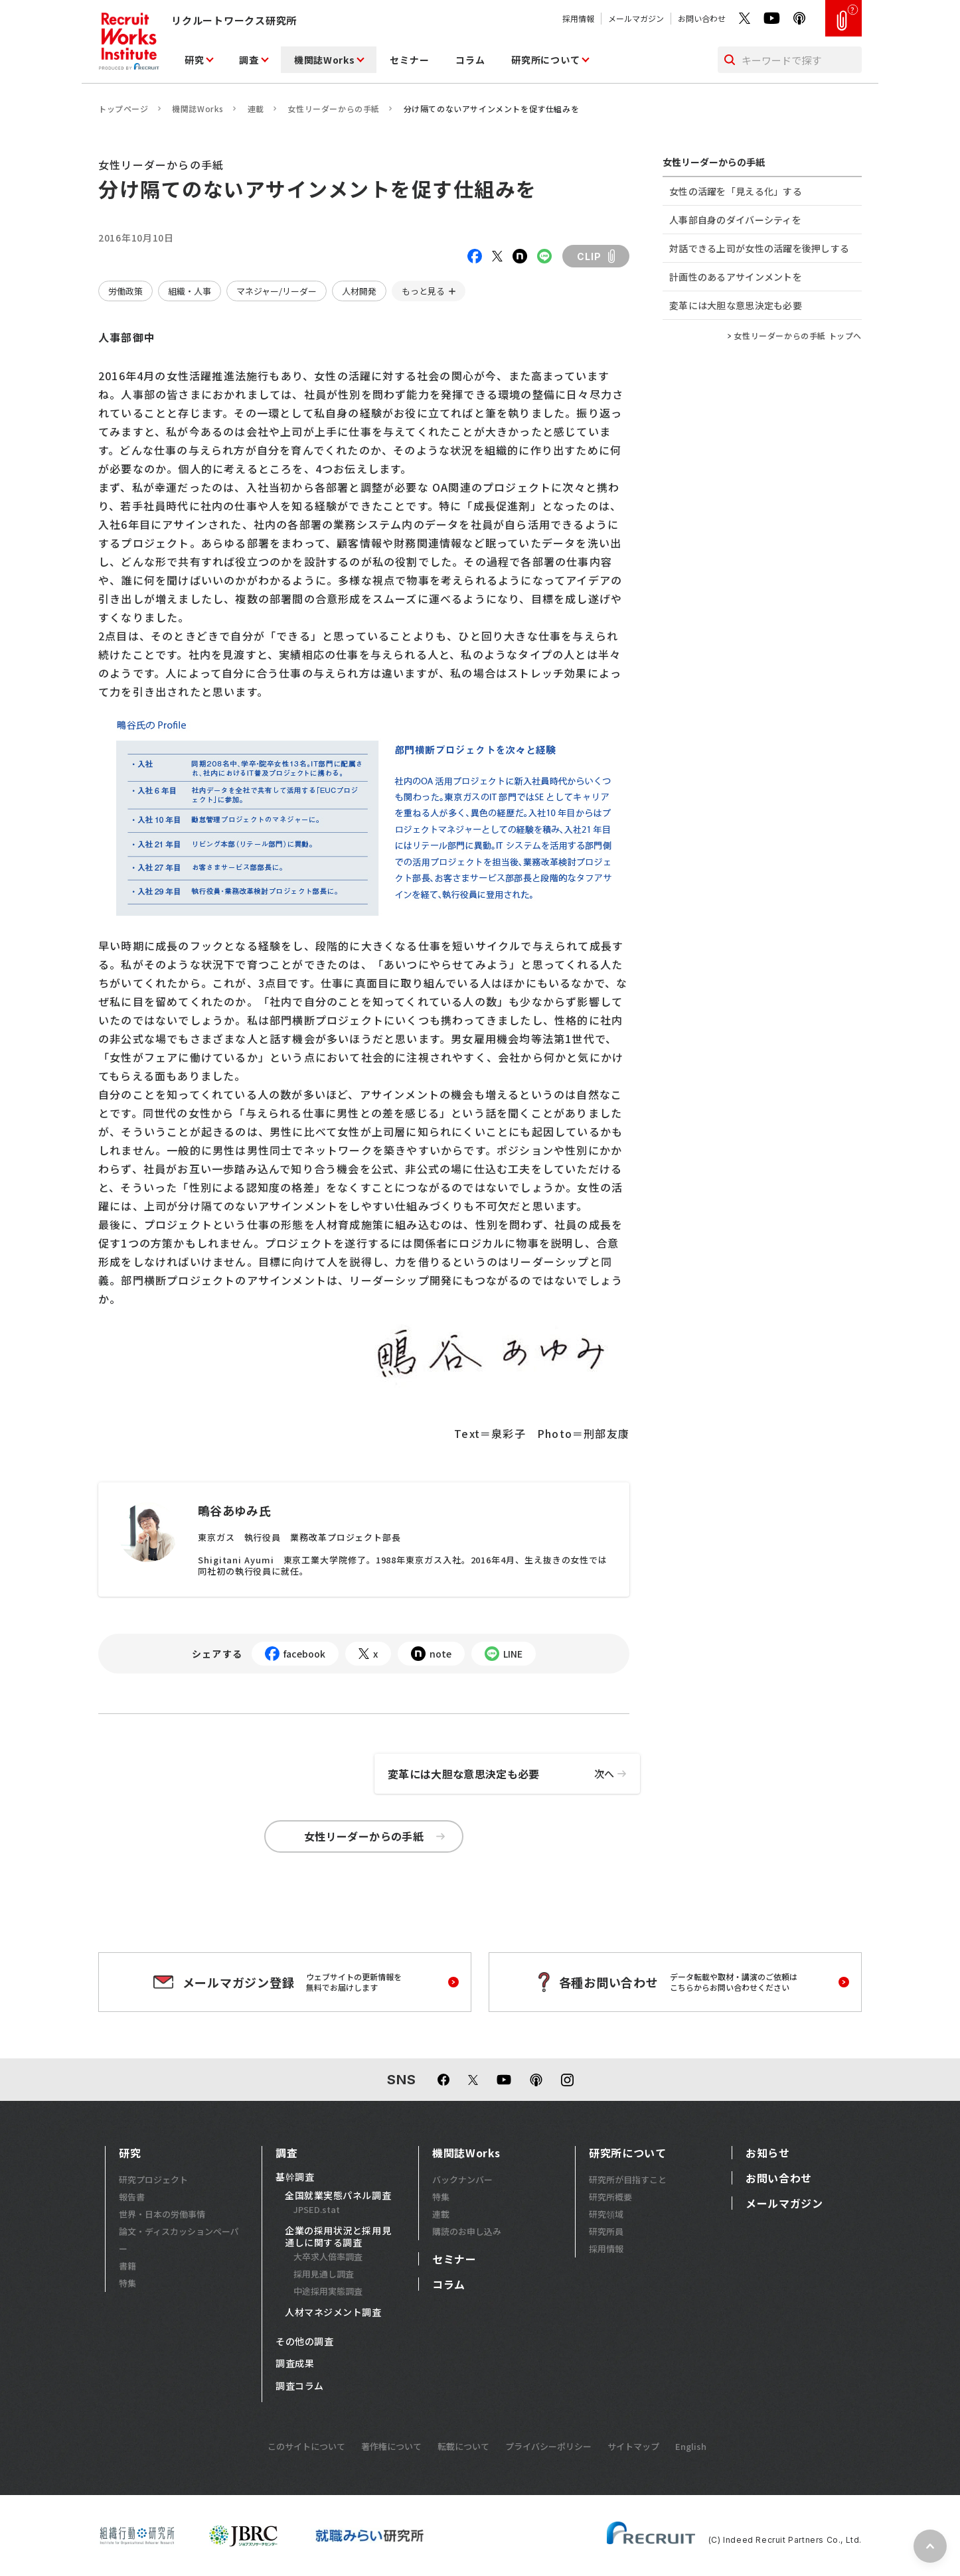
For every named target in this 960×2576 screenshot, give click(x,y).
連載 (256, 108)
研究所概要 (610, 2196)
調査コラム (300, 2386)
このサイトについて (306, 2446)
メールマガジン (636, 18)
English (690, 2446)
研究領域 (606, 2214)
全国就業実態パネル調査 (338, 2196)
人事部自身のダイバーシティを (735, 219)
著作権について (391, 2446)
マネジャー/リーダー (276, 291)
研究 (194, 59)
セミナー (409, 59)
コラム (470, 59)
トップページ (123, 108)
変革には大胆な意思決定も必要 (514, 1774)
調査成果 (295, 2364)
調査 (248, 59)
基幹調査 (295, 2177)
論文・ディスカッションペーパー (179, 2240)
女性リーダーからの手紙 (333, 108)
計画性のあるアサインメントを (735, 276)
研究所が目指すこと (628, 2179)
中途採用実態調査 (327, 2291)
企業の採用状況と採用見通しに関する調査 (338, 2236)
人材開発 (359, 291)
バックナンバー (462, 2179)
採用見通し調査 (323, 2273)
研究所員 (606, 2231)
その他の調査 (304, 2342)
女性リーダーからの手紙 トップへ (798, 335)
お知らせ (768, 2152)
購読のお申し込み (466, 2231)
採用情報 (578, 18)
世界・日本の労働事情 (162, 2214)
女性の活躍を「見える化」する (735, 191)
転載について (463, 2446)
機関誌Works (324, 59)
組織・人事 (189, 291)
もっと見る (423, 291)
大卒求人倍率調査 (327, 2256)
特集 (127, 2283)
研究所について (545, 59)
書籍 (127, 2265)
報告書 (132, 2196)
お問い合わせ (702, 18)
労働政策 (125, 291)
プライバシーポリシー (548, 2446)
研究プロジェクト (153, 2179)
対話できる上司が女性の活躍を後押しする (759, 248)
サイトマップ (633, 2446)
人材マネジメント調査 (333, 2313)
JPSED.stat (316, 2209)
